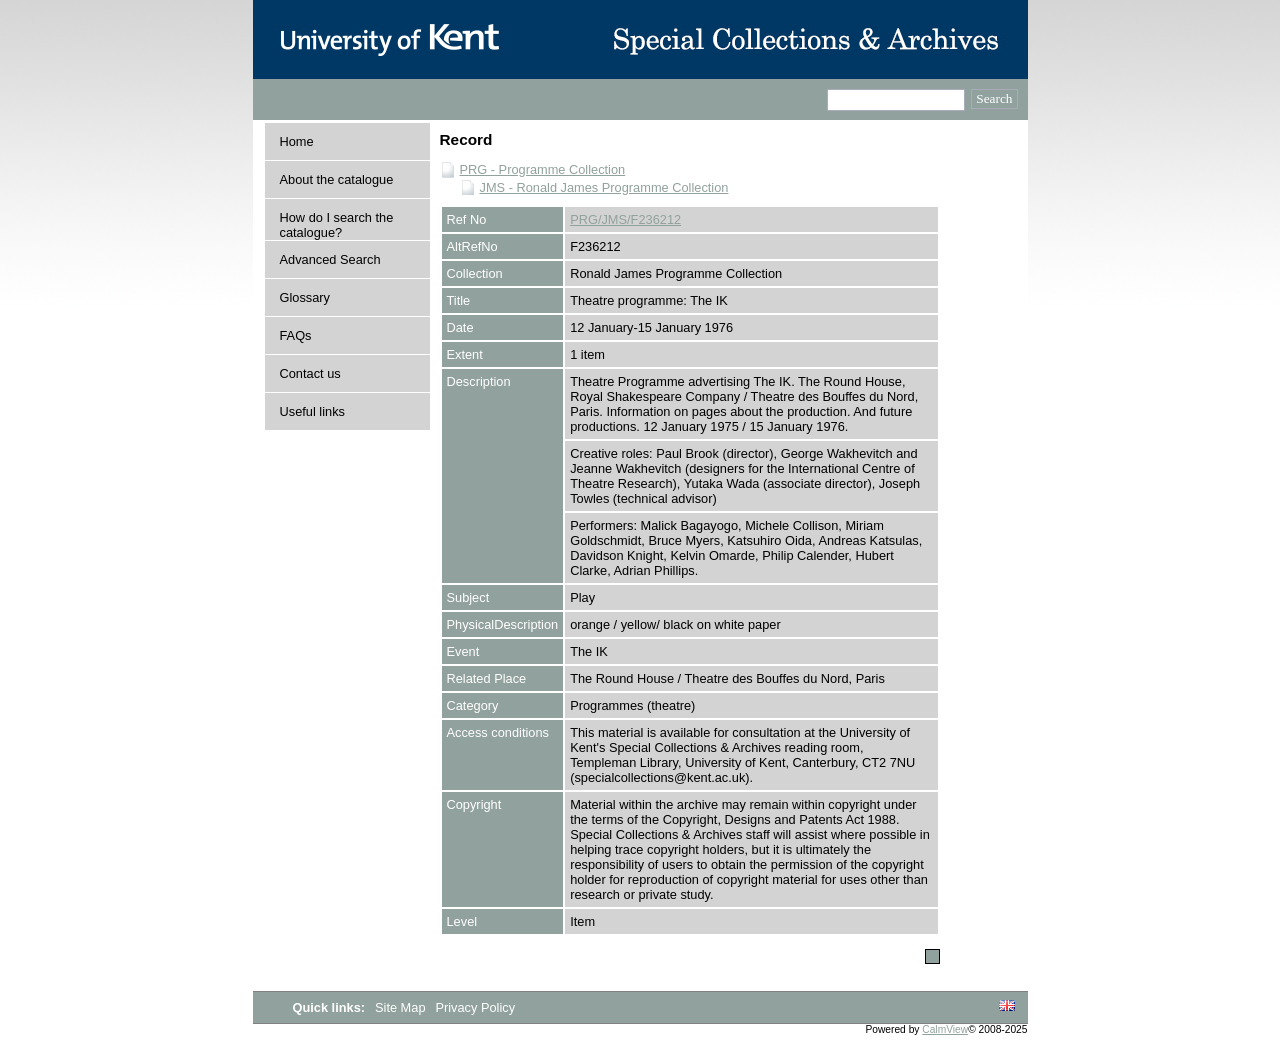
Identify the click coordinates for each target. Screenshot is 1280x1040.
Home (297, 141)
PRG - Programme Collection (543, 169)
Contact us (310, 373)
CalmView (945, 1029)
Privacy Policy (475, 1007)
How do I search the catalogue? (337, 225)
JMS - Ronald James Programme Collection (604, 187)
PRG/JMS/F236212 (625, 219)
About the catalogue (337, 179)
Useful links (312, 411)
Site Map (402, 1007)
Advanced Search (330, 259)
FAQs (296, 335)
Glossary (305, 297)
